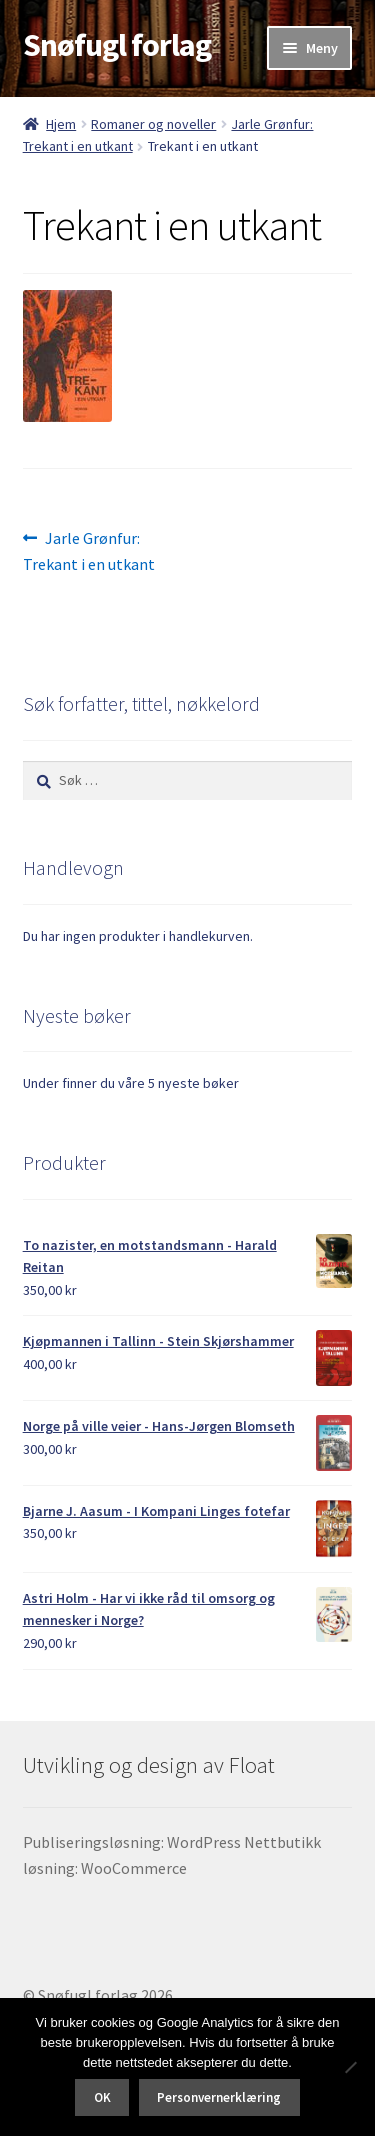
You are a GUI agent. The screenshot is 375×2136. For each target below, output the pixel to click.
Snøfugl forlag (117, 45)
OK (102, 2097)
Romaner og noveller (153, 124)
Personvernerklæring (219, 2097)
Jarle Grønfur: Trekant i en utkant (89, 550)
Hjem (61, 124)
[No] (350, 2067)
